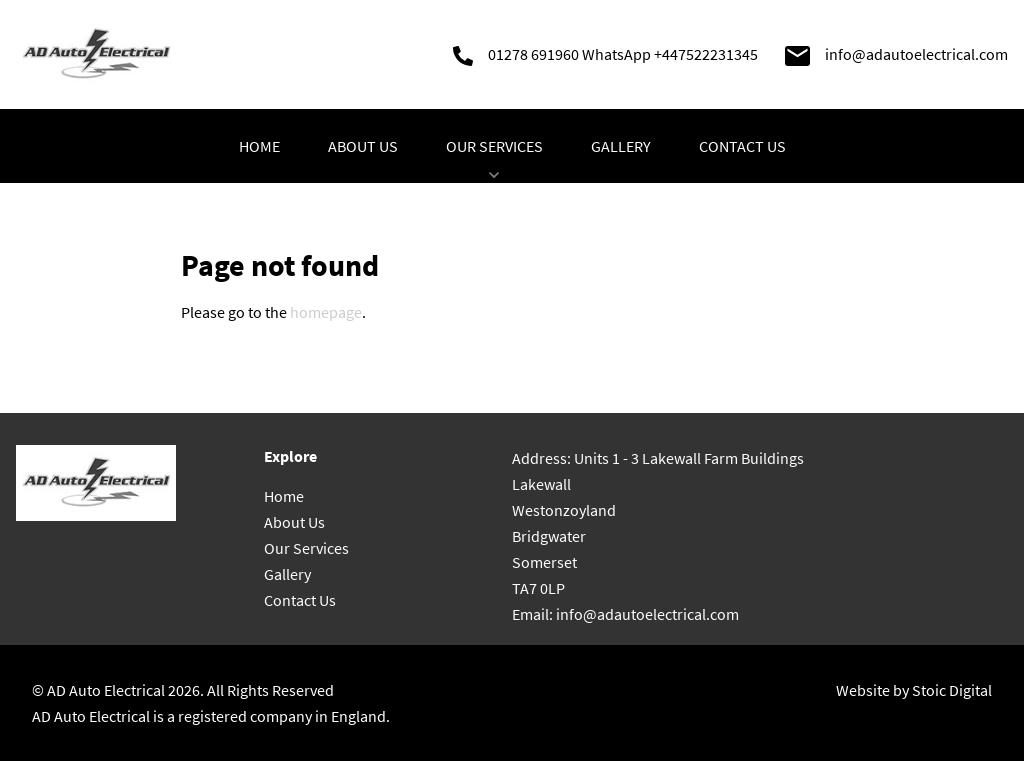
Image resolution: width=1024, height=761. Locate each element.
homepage (326, 312)
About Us (363, 146)
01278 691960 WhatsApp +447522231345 (623, 54)
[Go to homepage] (96, 54)
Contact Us (742, 146)
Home (259, 146)
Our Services (494, 159)
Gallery (621, 146)
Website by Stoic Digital (914, 690)
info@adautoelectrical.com (916, 54)
